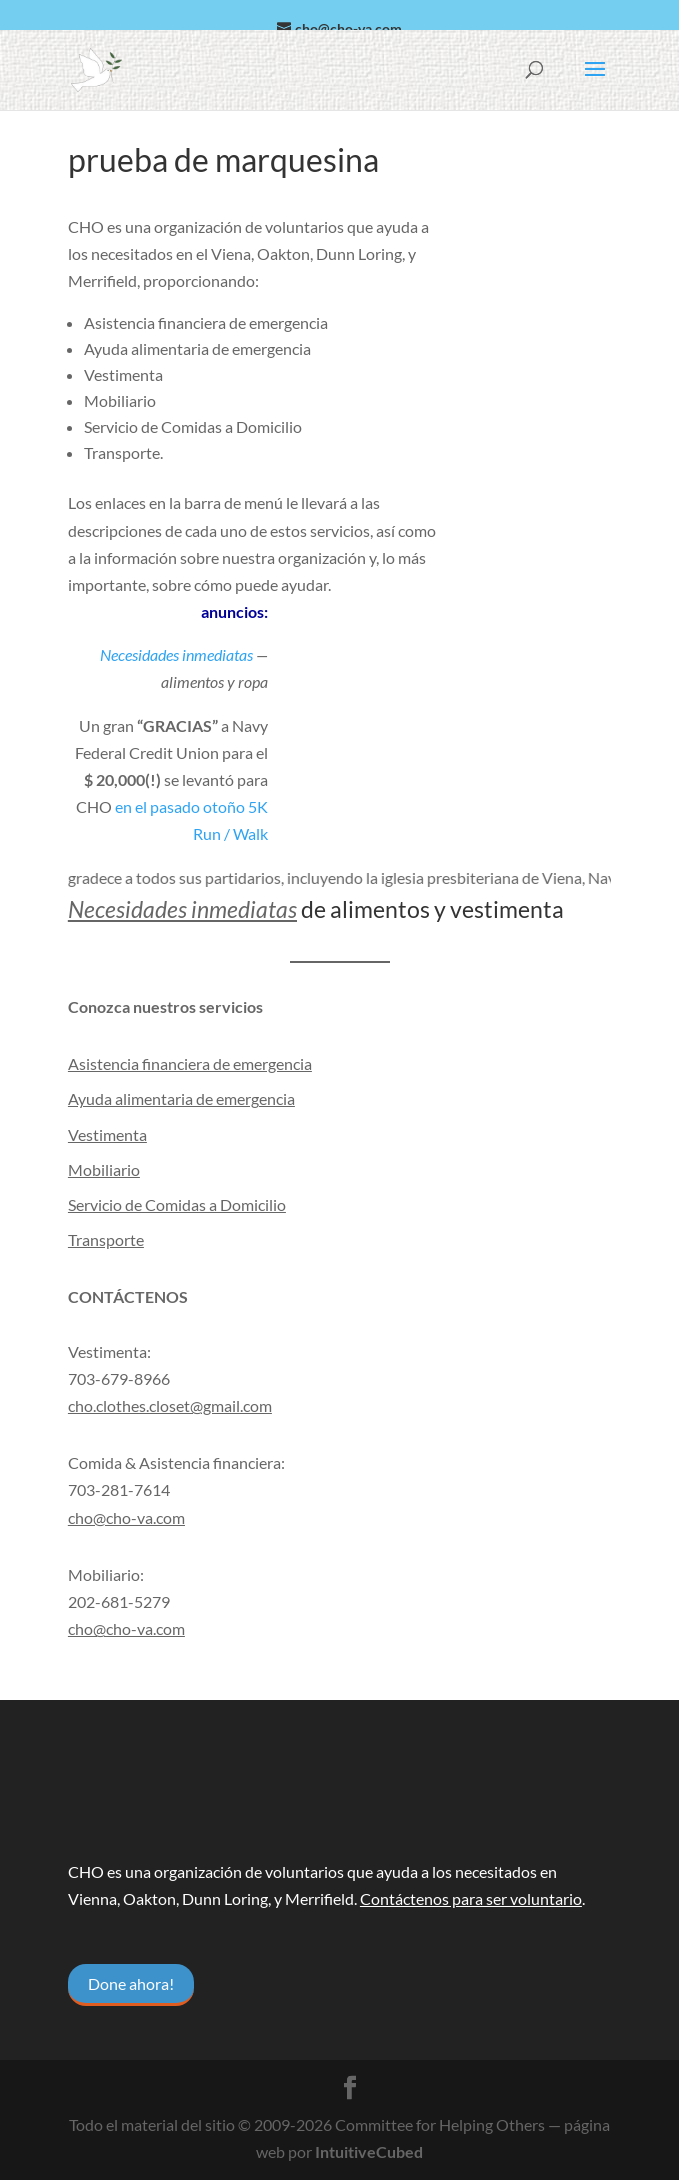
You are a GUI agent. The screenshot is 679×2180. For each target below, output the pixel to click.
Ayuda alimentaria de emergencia (181, 1098)
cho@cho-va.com (126, 1628)
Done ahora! (131, 1983)
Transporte (106, 1239)
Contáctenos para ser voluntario (471, 1898)
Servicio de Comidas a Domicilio (177, 1204)
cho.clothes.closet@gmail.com (170, 1405)
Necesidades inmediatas (176, 654)
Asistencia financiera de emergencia (190, 1063)
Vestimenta (107, 1134)
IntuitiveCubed (369, 2151)
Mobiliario (104, 1169)
